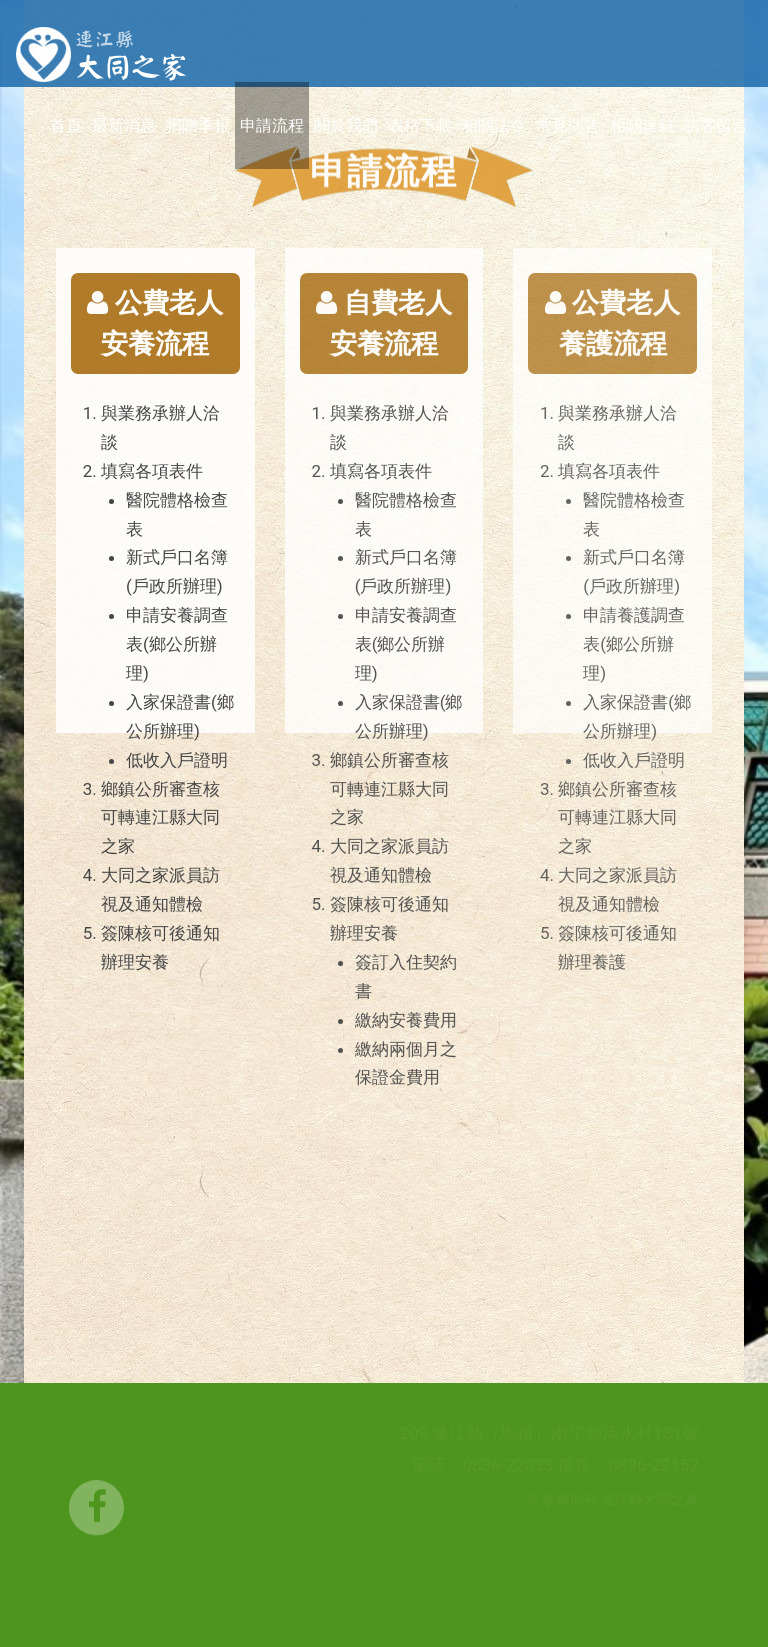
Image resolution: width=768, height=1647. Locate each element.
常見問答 (568, 125)
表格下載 (420, 125)
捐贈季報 (198, 125)
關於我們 (346, 125)
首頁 (66, 125)
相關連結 (642, 125)
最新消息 (124, 125)
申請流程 (272, 125)
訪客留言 (716, 125)
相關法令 (494, 125)
